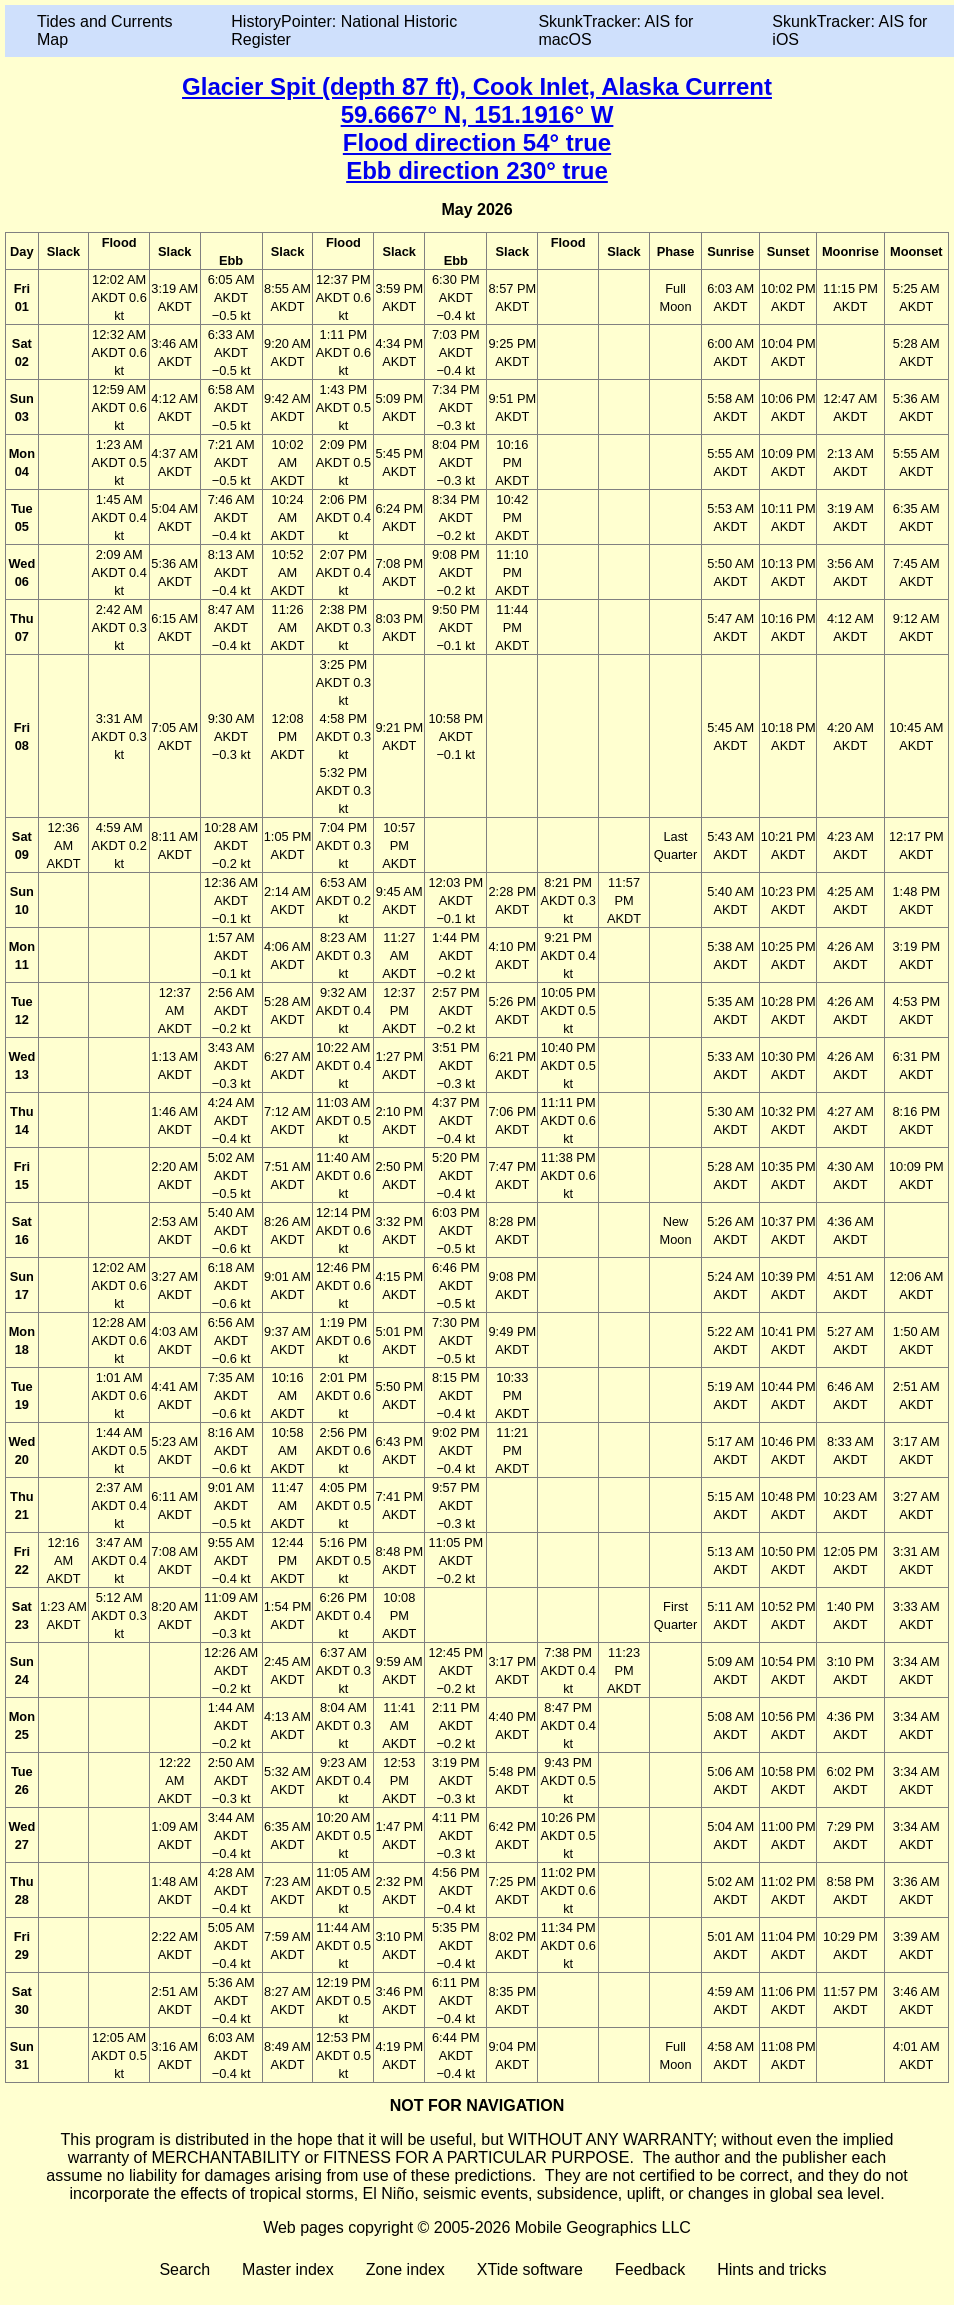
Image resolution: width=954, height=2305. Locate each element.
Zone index (405, 2269)
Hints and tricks (771, 2269)
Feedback (650, 2269)
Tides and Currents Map (104, 30)
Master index (288, 2269)
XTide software (530, 2269)
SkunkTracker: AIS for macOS (615, 30)
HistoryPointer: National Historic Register (344, 30)
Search (184, 2269)
